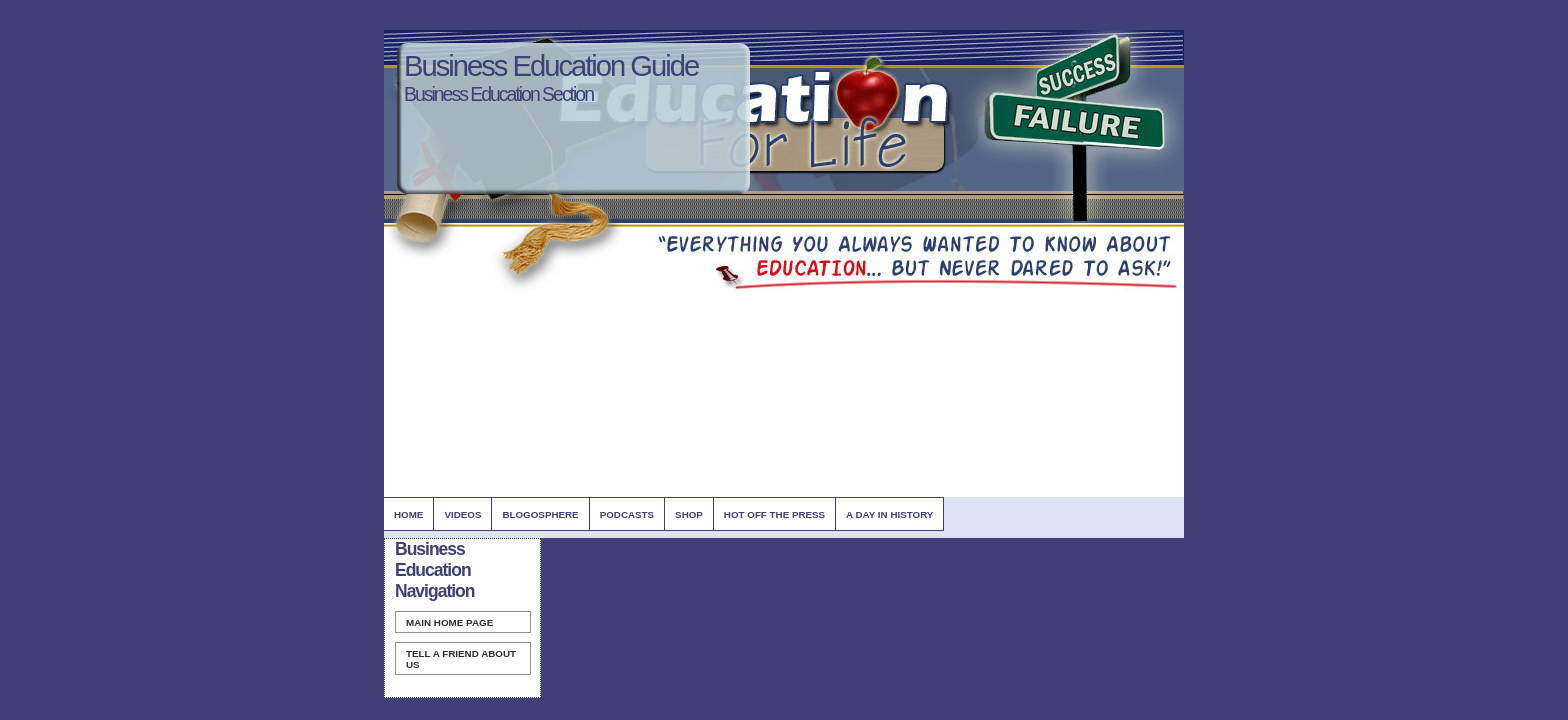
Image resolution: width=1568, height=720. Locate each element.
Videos (462, 514)
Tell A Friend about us (461, 659)
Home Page (449, 622)
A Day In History (889, 514)
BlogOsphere (540, 514)
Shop (689, 514)
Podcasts (627, 514)
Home (408, 514)
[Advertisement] (748, 337)
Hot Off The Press (774, 514)
